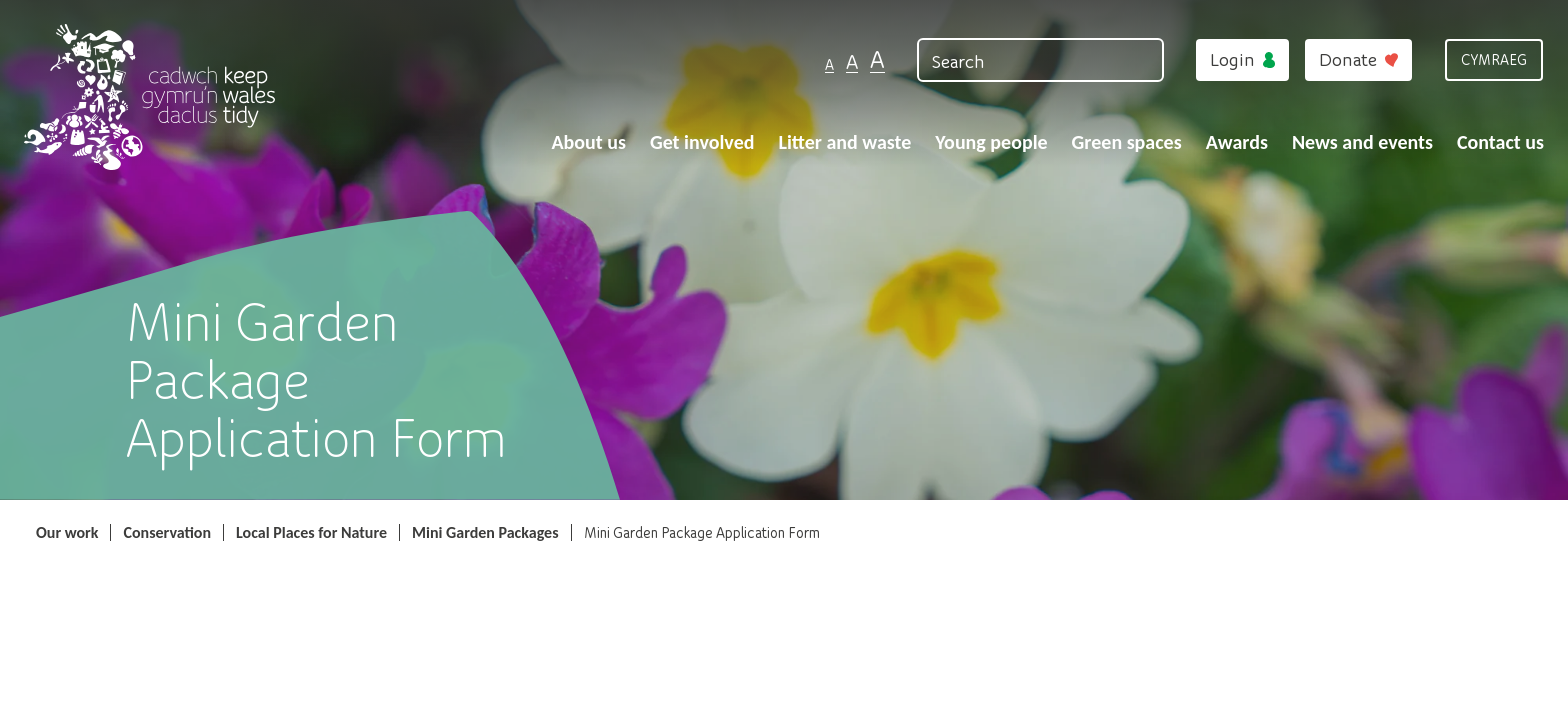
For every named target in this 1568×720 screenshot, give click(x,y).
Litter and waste (844, 142)
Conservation (167, 532)
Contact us (1500, 142)
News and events (1362, 142)
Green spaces (1127, 142)
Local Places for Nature (311, 532)
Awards (1237, 142)
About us (588, 142)
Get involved (702, 142)
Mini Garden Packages (485, 532)
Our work (67, 532)
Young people (991, 142)
